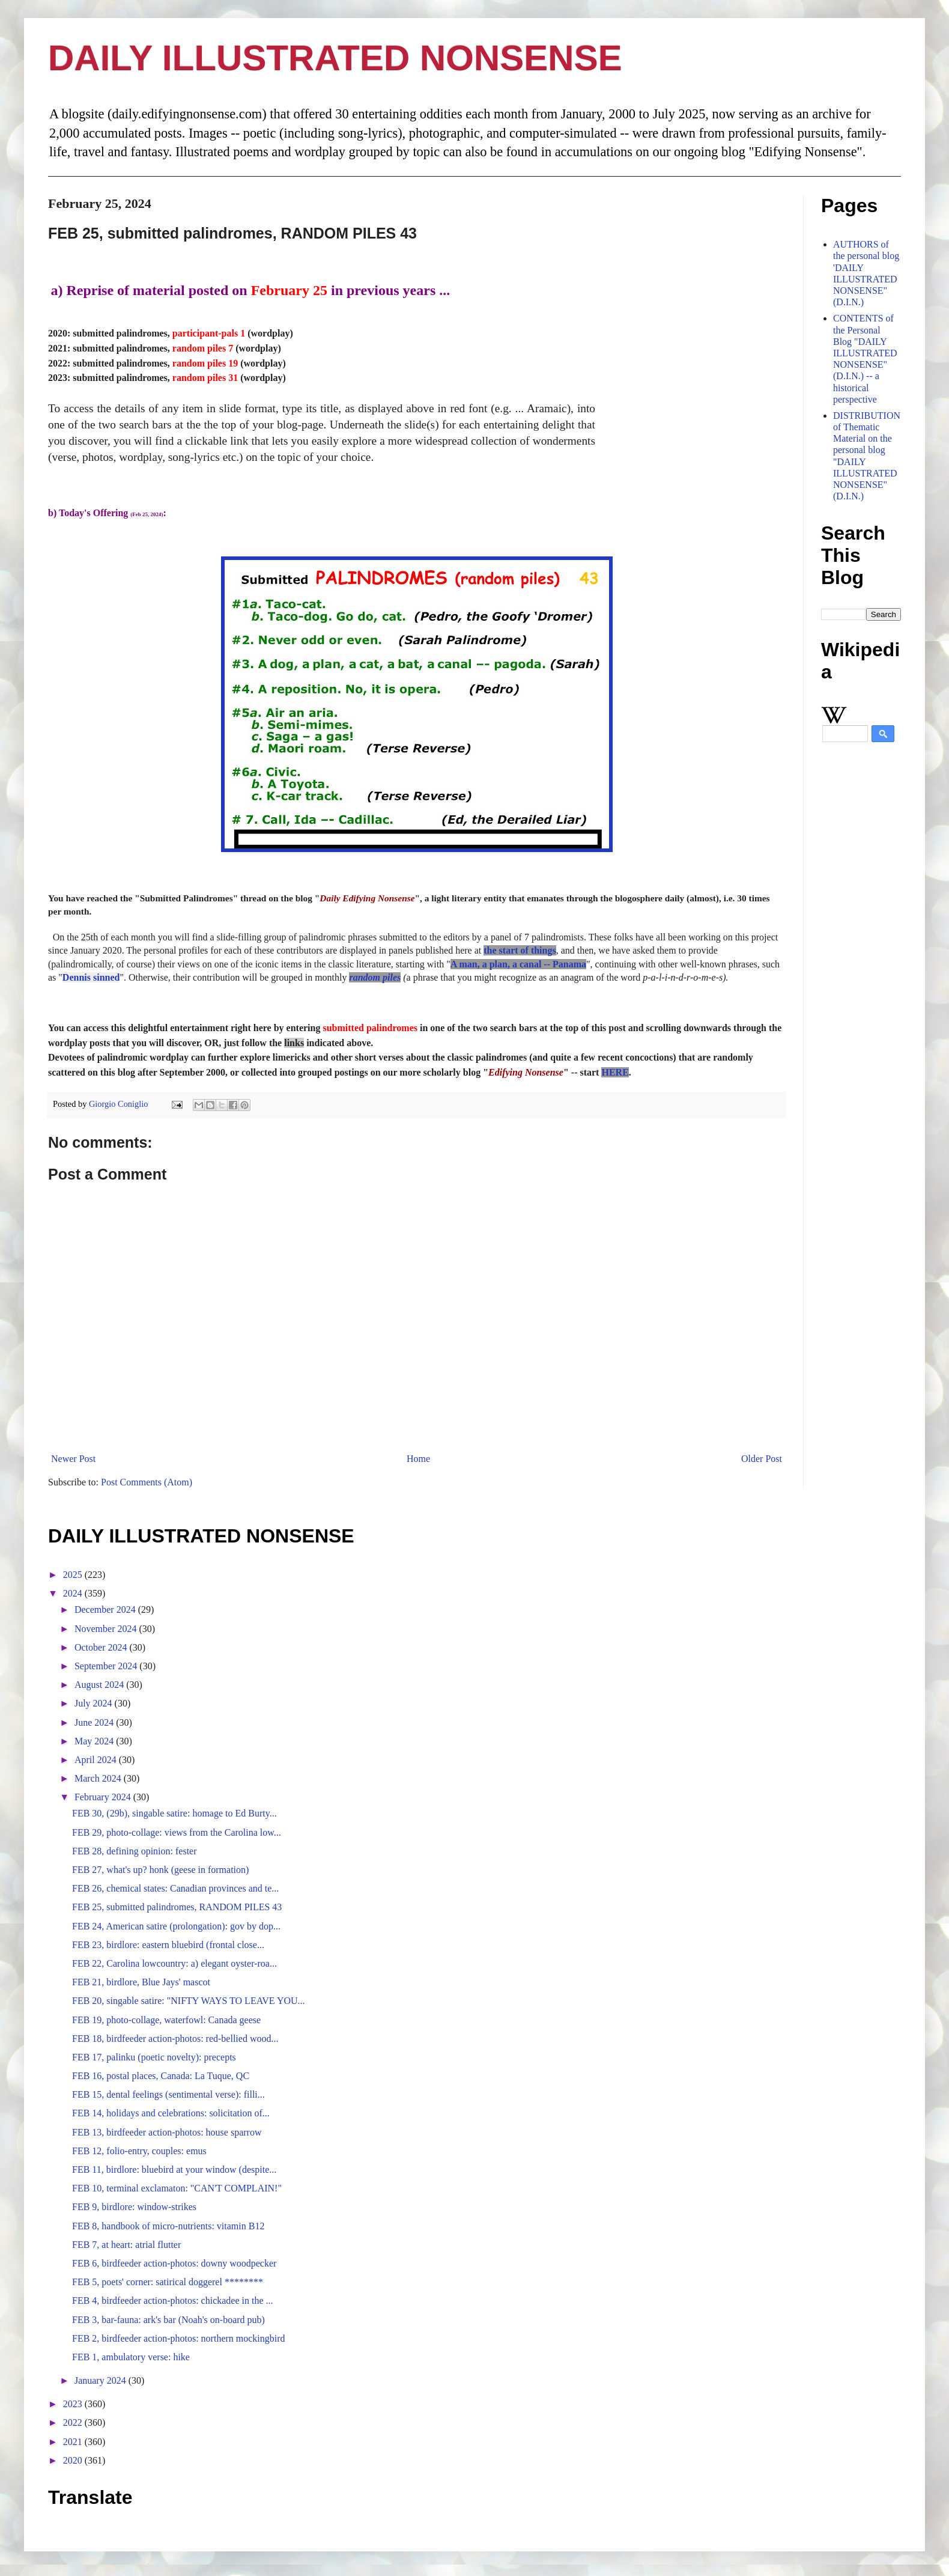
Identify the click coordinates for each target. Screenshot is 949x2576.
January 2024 (101, 2380)
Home (418, 1459)
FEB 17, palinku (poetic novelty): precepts (154, 2057)
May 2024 (95, 1741)
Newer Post (73, 1459)
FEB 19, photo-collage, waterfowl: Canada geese (166, 2020)
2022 (74, 2422)
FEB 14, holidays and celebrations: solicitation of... (171, 2113)
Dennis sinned (91, 977)
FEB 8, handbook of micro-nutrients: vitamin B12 (168, 2226)
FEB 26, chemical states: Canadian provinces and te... (175, 1888)
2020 (74, 2460)
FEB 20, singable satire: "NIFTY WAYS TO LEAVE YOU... (188, 2001)
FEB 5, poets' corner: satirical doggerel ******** (167, 2282)
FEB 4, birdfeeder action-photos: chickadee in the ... (172, 2300)
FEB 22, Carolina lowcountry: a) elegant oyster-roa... (174, 1963)
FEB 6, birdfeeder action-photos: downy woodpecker (174, 2263)
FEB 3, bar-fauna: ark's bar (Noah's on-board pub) (168, 2320)
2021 (74, 2442)
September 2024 (106, 1666)
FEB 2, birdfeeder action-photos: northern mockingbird (178, 2338)
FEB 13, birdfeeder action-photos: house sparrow (166, 2132)
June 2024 (95, 1722)
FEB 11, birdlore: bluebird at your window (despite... (174, 2169)
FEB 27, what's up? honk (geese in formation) (160, 1870)
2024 (74, 1593)
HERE (614, 1072)
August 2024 (100, 1684)
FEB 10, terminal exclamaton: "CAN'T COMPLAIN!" (177, 2188)
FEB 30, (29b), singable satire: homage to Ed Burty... (174, 1813)
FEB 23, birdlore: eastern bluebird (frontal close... (168, 1945)
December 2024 (106, 1609)
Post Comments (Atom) (146, 1482)
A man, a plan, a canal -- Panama (518, 964)
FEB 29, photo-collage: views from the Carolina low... (176, 1832)
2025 (74, 1575)
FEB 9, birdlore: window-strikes (134, 2207)
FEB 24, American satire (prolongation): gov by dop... (176, 1926)
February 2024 (103, 1797)
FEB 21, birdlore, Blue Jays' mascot (141, 1982)
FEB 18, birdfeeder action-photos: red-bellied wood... (175, 2038)
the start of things (520, 950)
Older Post (761, 1459)
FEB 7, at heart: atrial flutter (126, 2245)
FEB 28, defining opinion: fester (134, 1851)
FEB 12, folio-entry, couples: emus (139, 2151)
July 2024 (94, 1703)
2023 (74, 2404)
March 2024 (99, 1778)
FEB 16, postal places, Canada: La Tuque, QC (160, 2076)
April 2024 (96, 1760)
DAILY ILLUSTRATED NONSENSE (335, 58)
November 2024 (106, 1629)
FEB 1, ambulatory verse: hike (131, 2357)
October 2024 (102, 1647)
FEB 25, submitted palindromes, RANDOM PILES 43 (177, 1907)
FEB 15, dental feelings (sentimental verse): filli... (168, 2094)
